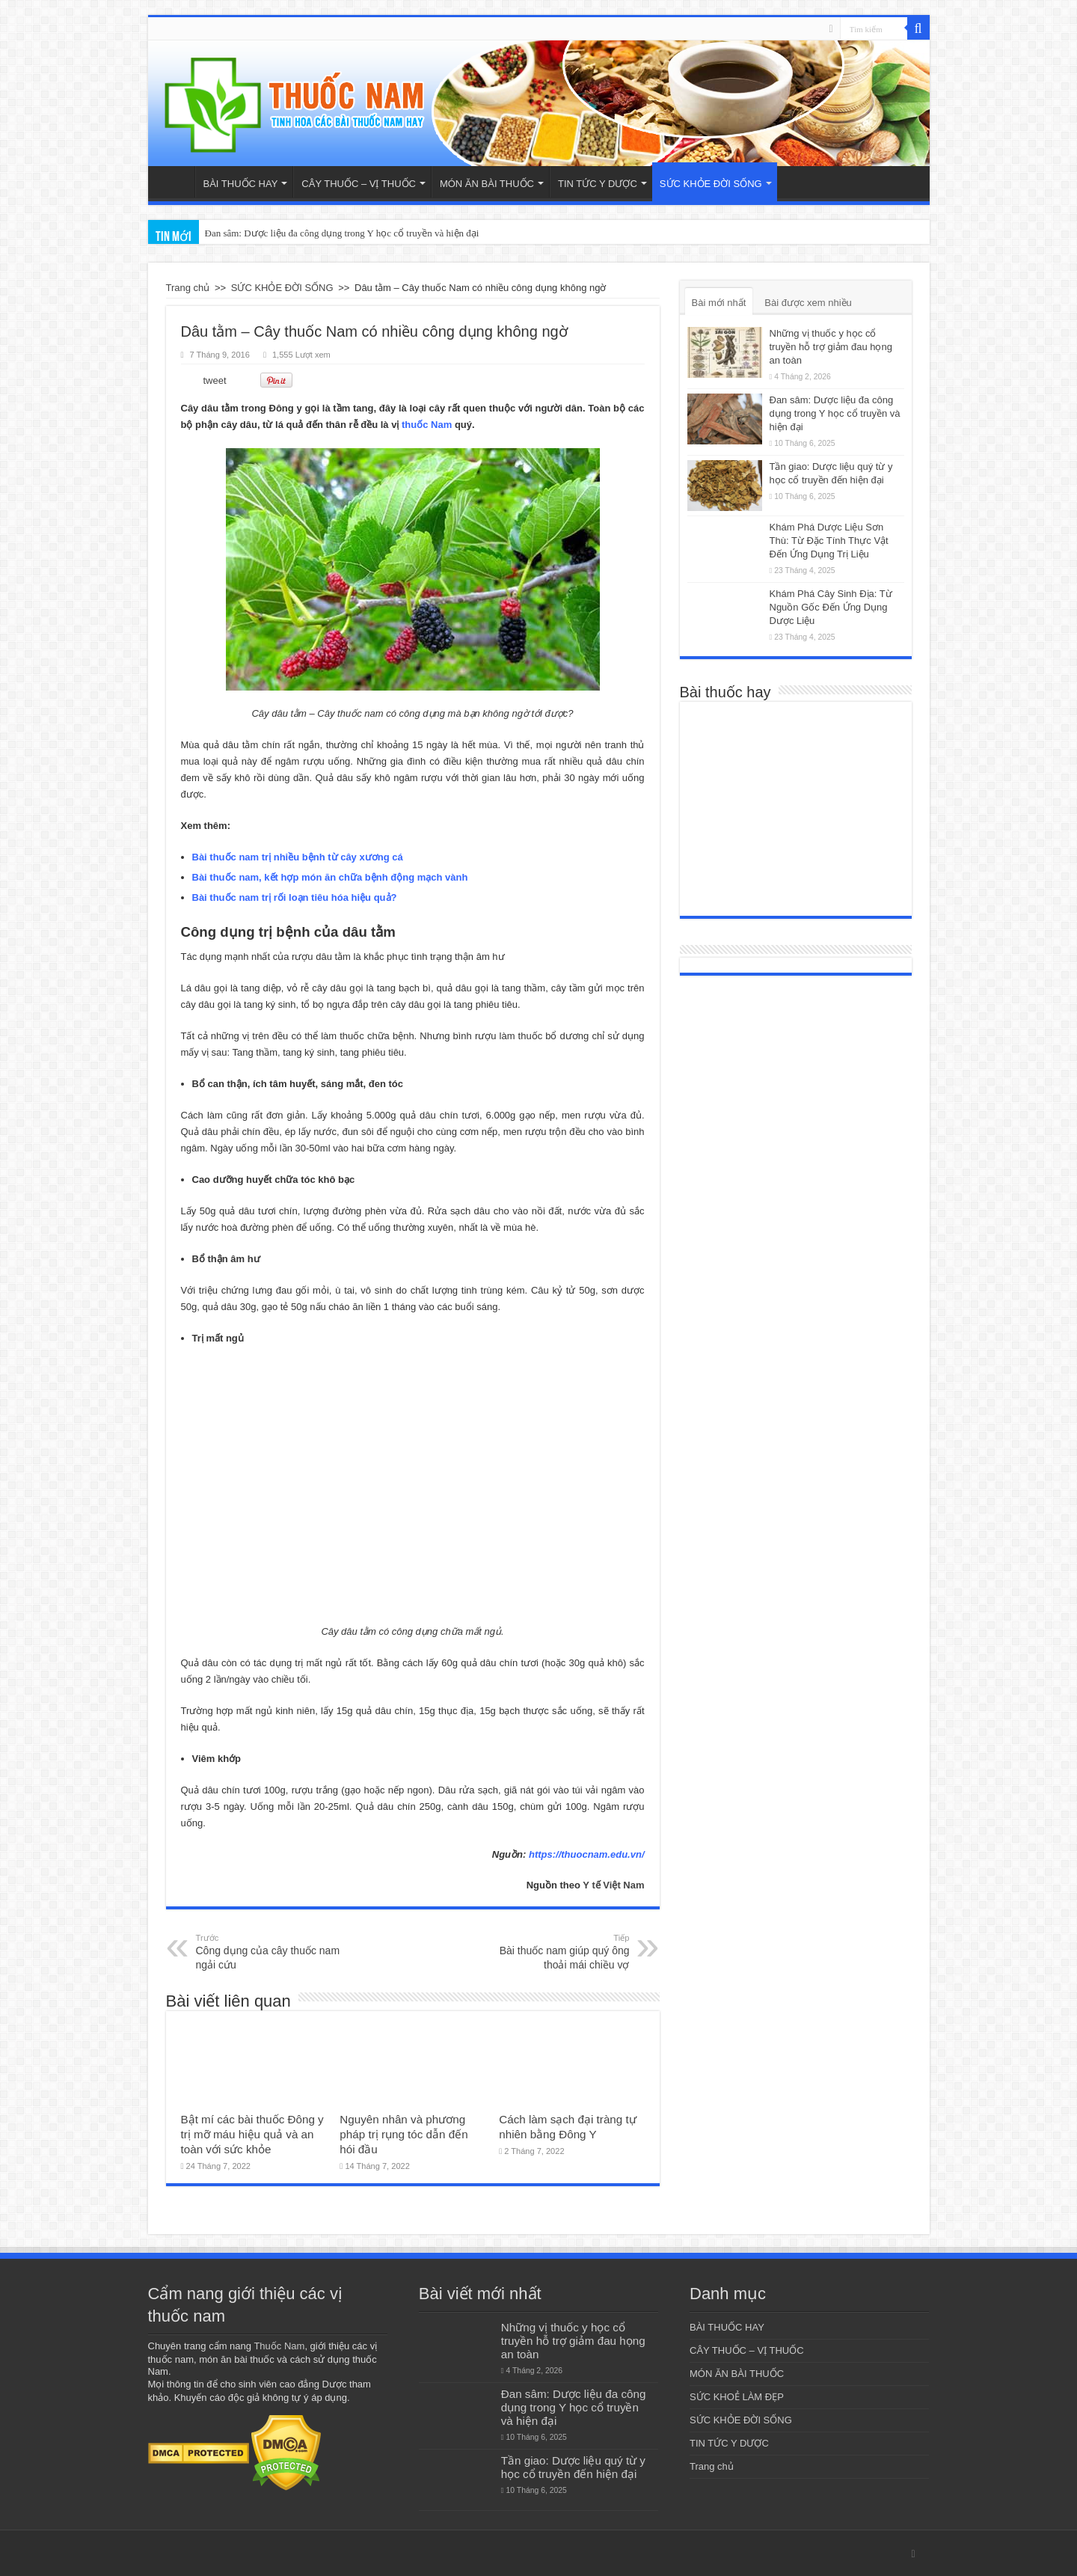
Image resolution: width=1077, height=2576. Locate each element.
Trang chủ (175, 182)
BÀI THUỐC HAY (240, 183)
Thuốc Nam (279, 2346)
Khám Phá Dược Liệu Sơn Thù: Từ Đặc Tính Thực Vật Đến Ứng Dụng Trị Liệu (829, 540)
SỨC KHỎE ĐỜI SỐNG (711, 183)
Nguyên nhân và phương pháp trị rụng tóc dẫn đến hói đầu (403, 2134)
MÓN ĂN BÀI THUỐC (487, 183)
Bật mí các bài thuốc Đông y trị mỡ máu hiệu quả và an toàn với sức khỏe (252, 2134)
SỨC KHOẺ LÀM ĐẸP (737, 2396)
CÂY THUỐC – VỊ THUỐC (358, 183)
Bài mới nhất (719, 302)
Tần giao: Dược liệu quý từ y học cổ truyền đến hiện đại (573, 2467)
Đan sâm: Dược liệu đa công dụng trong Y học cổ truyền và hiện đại (835, 413)
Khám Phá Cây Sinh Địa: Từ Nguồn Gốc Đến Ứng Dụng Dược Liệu (831, 607)
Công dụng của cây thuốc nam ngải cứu (272, 1951)
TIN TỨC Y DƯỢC (597, 183)
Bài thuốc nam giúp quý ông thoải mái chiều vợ (553, 1951)
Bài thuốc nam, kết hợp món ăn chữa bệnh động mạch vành (330, 877)
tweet (215, 380)
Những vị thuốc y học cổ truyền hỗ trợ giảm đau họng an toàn (831, 347)
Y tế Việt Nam (613, 1885)
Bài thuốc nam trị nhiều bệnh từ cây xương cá (297, 857)
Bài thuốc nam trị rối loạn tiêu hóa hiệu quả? (294, 897)
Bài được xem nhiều (808, 302)
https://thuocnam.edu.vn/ (587, 1854)
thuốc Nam (427, 424)
